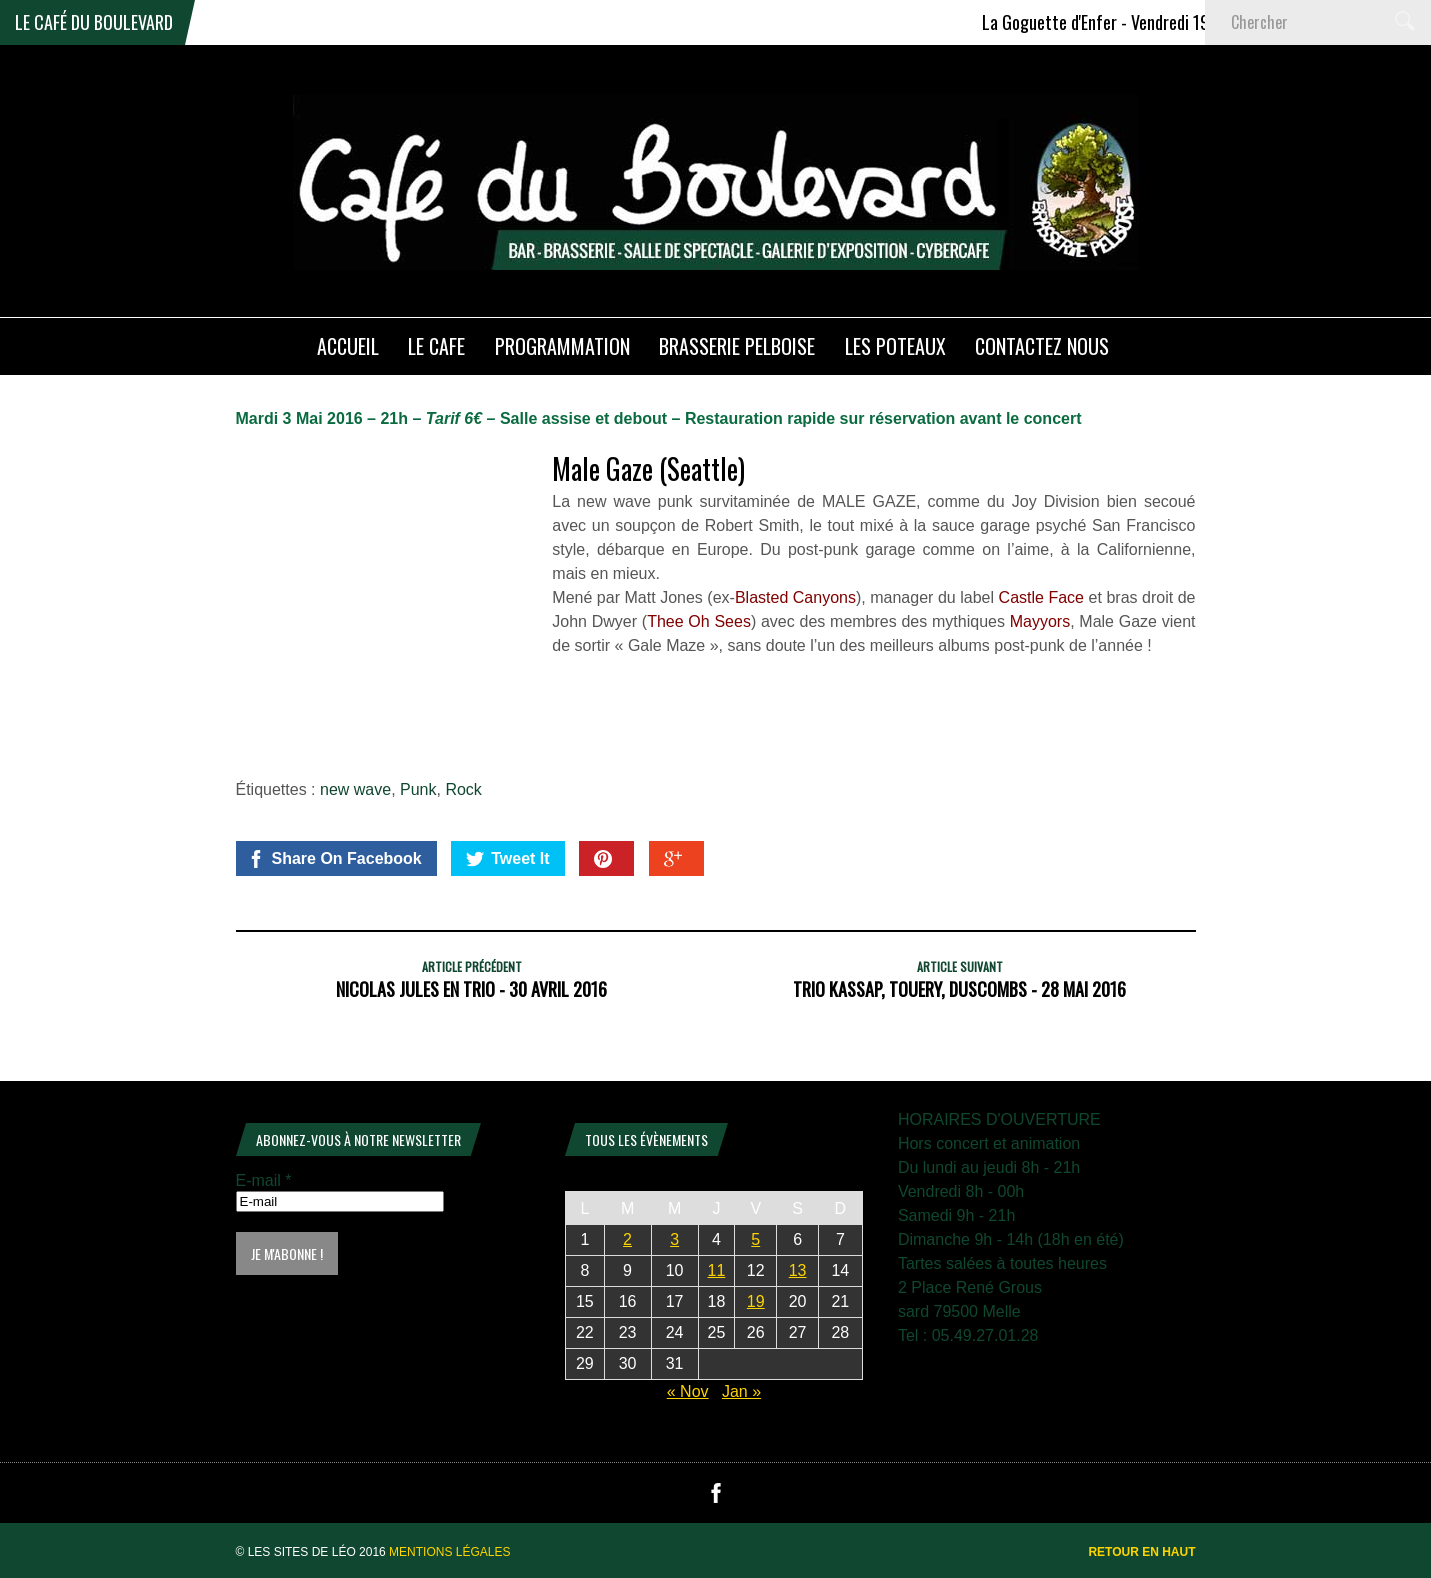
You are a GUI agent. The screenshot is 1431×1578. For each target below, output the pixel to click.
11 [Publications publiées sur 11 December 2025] (717, 1270)
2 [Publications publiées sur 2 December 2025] (627, 1239)
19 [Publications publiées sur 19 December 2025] (756, 1301)
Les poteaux (895, 346)
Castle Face (1041, 597)
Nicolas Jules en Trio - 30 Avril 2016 (471, 989)
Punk (418, 789)
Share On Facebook (334, 859)
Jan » (741, 1391)
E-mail (264, 1180)
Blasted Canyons (795, 597)
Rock (463, 789)
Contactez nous (1042, 346)
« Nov (688, 1391)
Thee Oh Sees (699, 621)
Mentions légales (449, 1552)
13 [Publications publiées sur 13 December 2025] (798, 1270)
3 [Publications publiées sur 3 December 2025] (674, 1239)
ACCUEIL (348, 346)
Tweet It (507, 859)
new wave (355, 789)
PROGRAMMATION (562, 346)
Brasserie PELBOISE (737, 346)
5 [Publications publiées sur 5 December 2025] (755, 1239)
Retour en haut (1141, 1552)
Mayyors (1040, 621)
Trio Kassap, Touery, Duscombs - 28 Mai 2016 (959, 989)
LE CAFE (436, 346)
